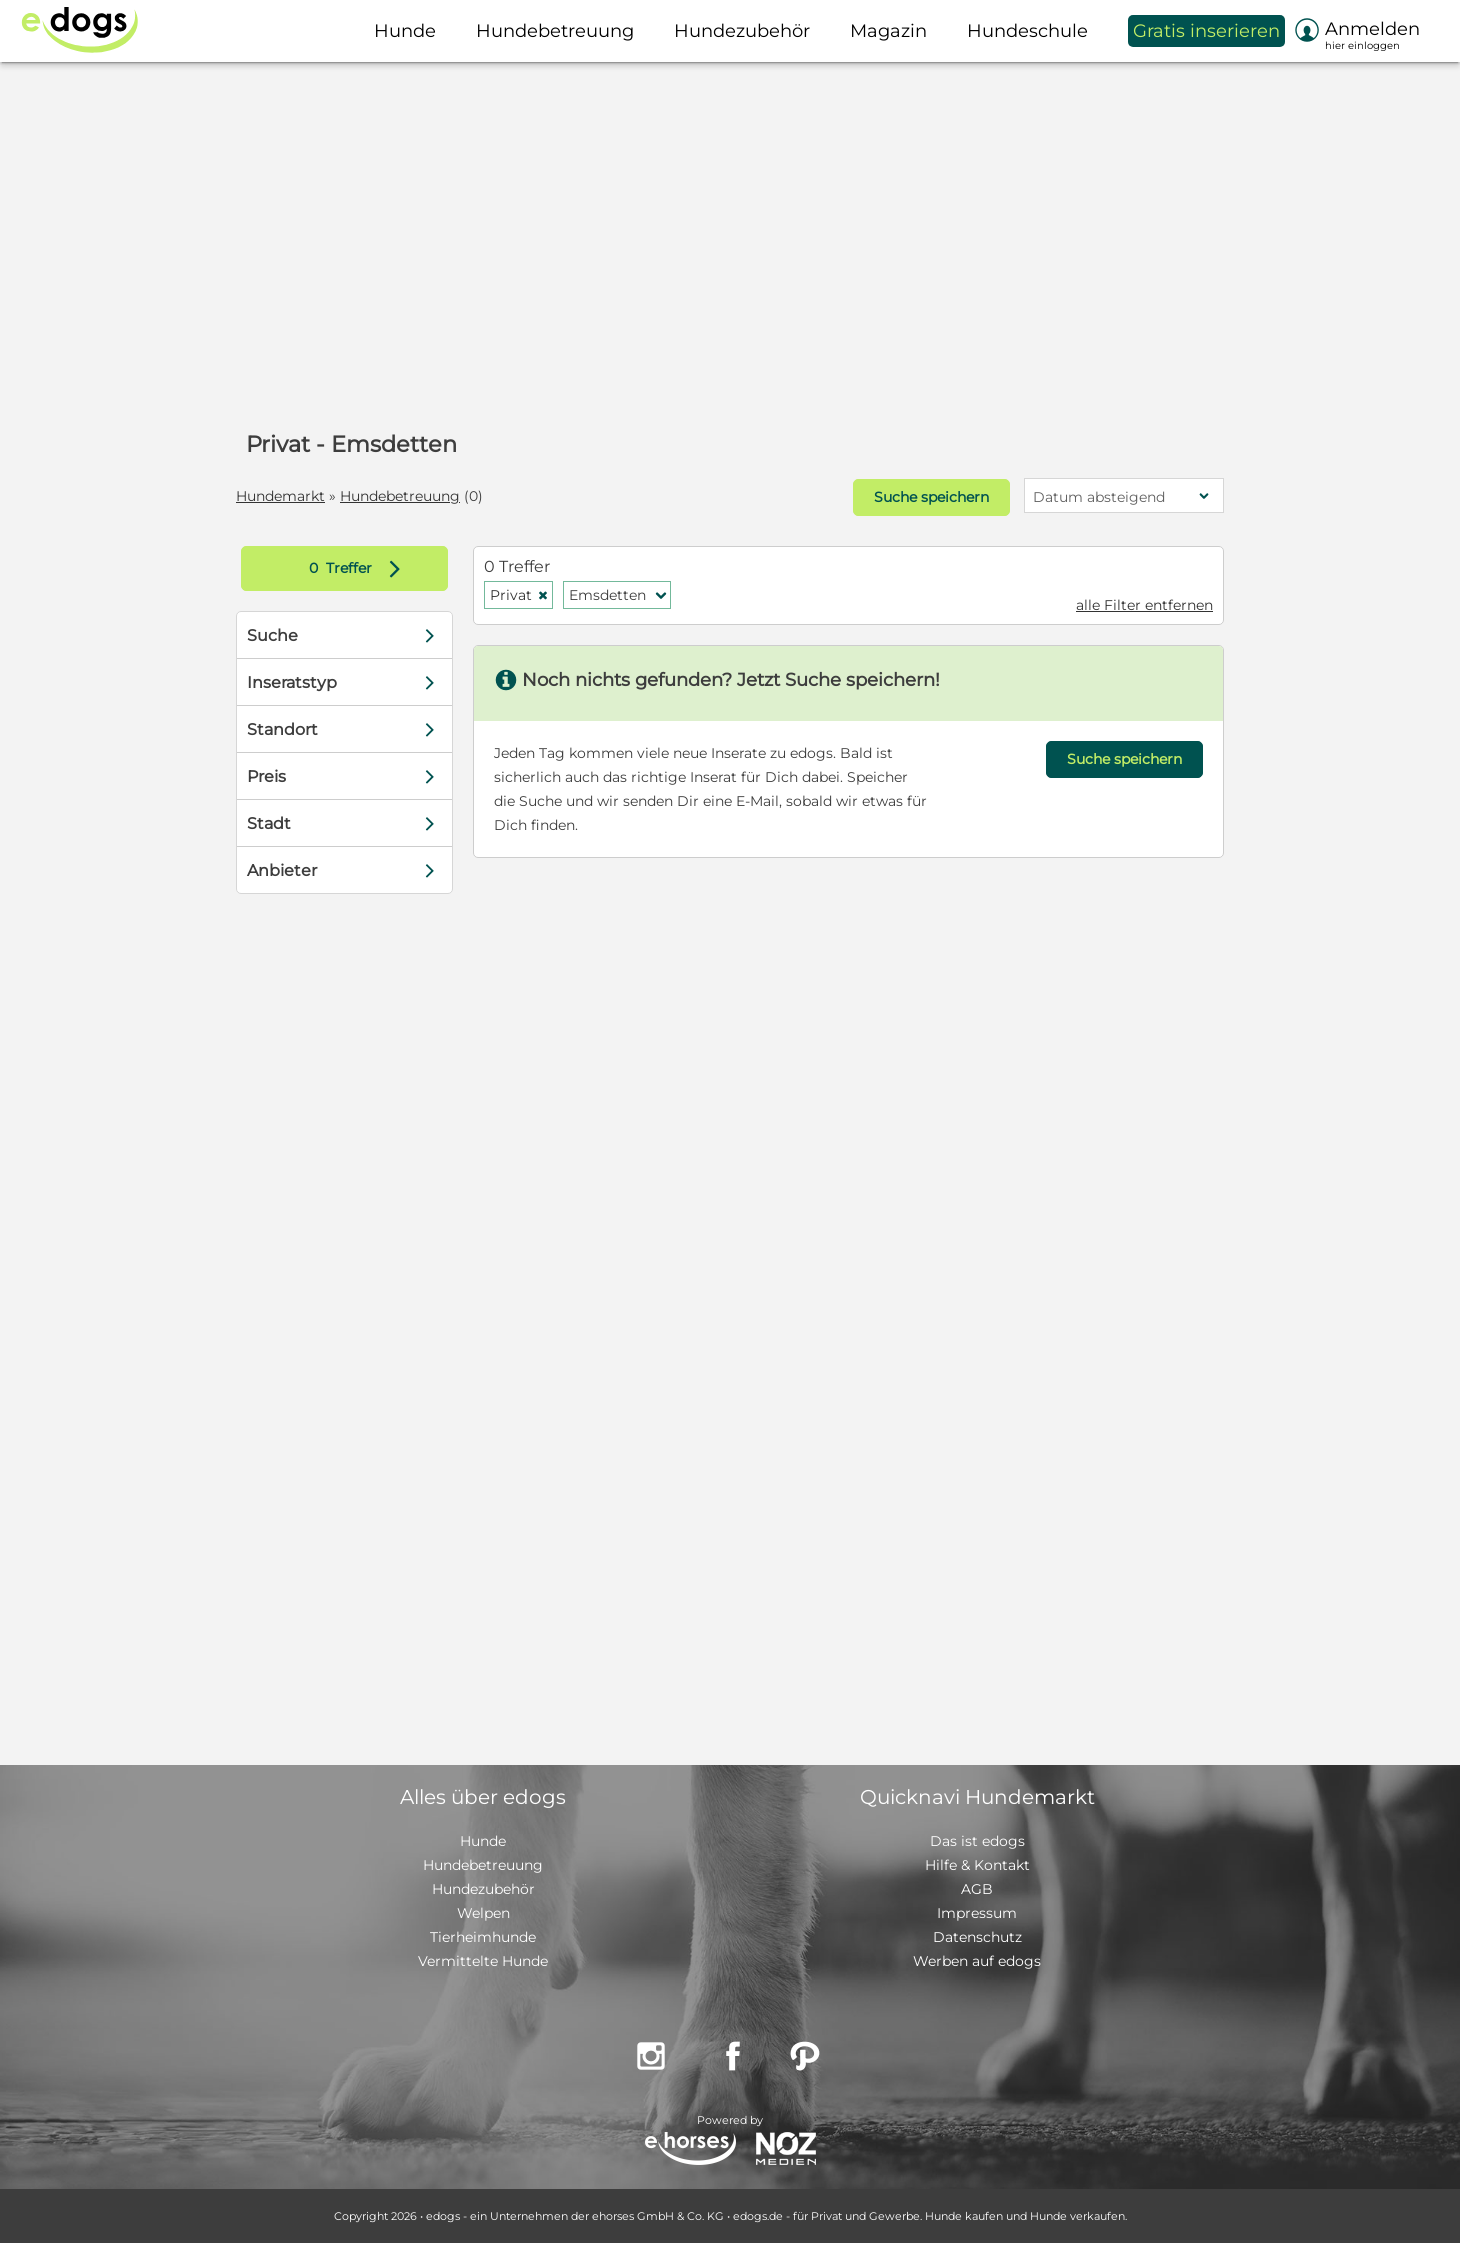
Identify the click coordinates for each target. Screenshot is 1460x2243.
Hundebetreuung (400, 496)
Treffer (359, 568)
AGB (977, 1889)
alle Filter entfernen (1144, 605)
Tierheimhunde (483, 1937)
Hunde (483, 1841)
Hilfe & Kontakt (977, 1865)
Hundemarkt (280, 496)
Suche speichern (931, 497)
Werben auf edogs (977, 1961)
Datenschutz (977, 1937)
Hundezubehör (483, 1889)
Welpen (483, 1913)
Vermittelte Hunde (483, 1961)
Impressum (977, 1913)
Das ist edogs (977, 1841)
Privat (519, 595)
